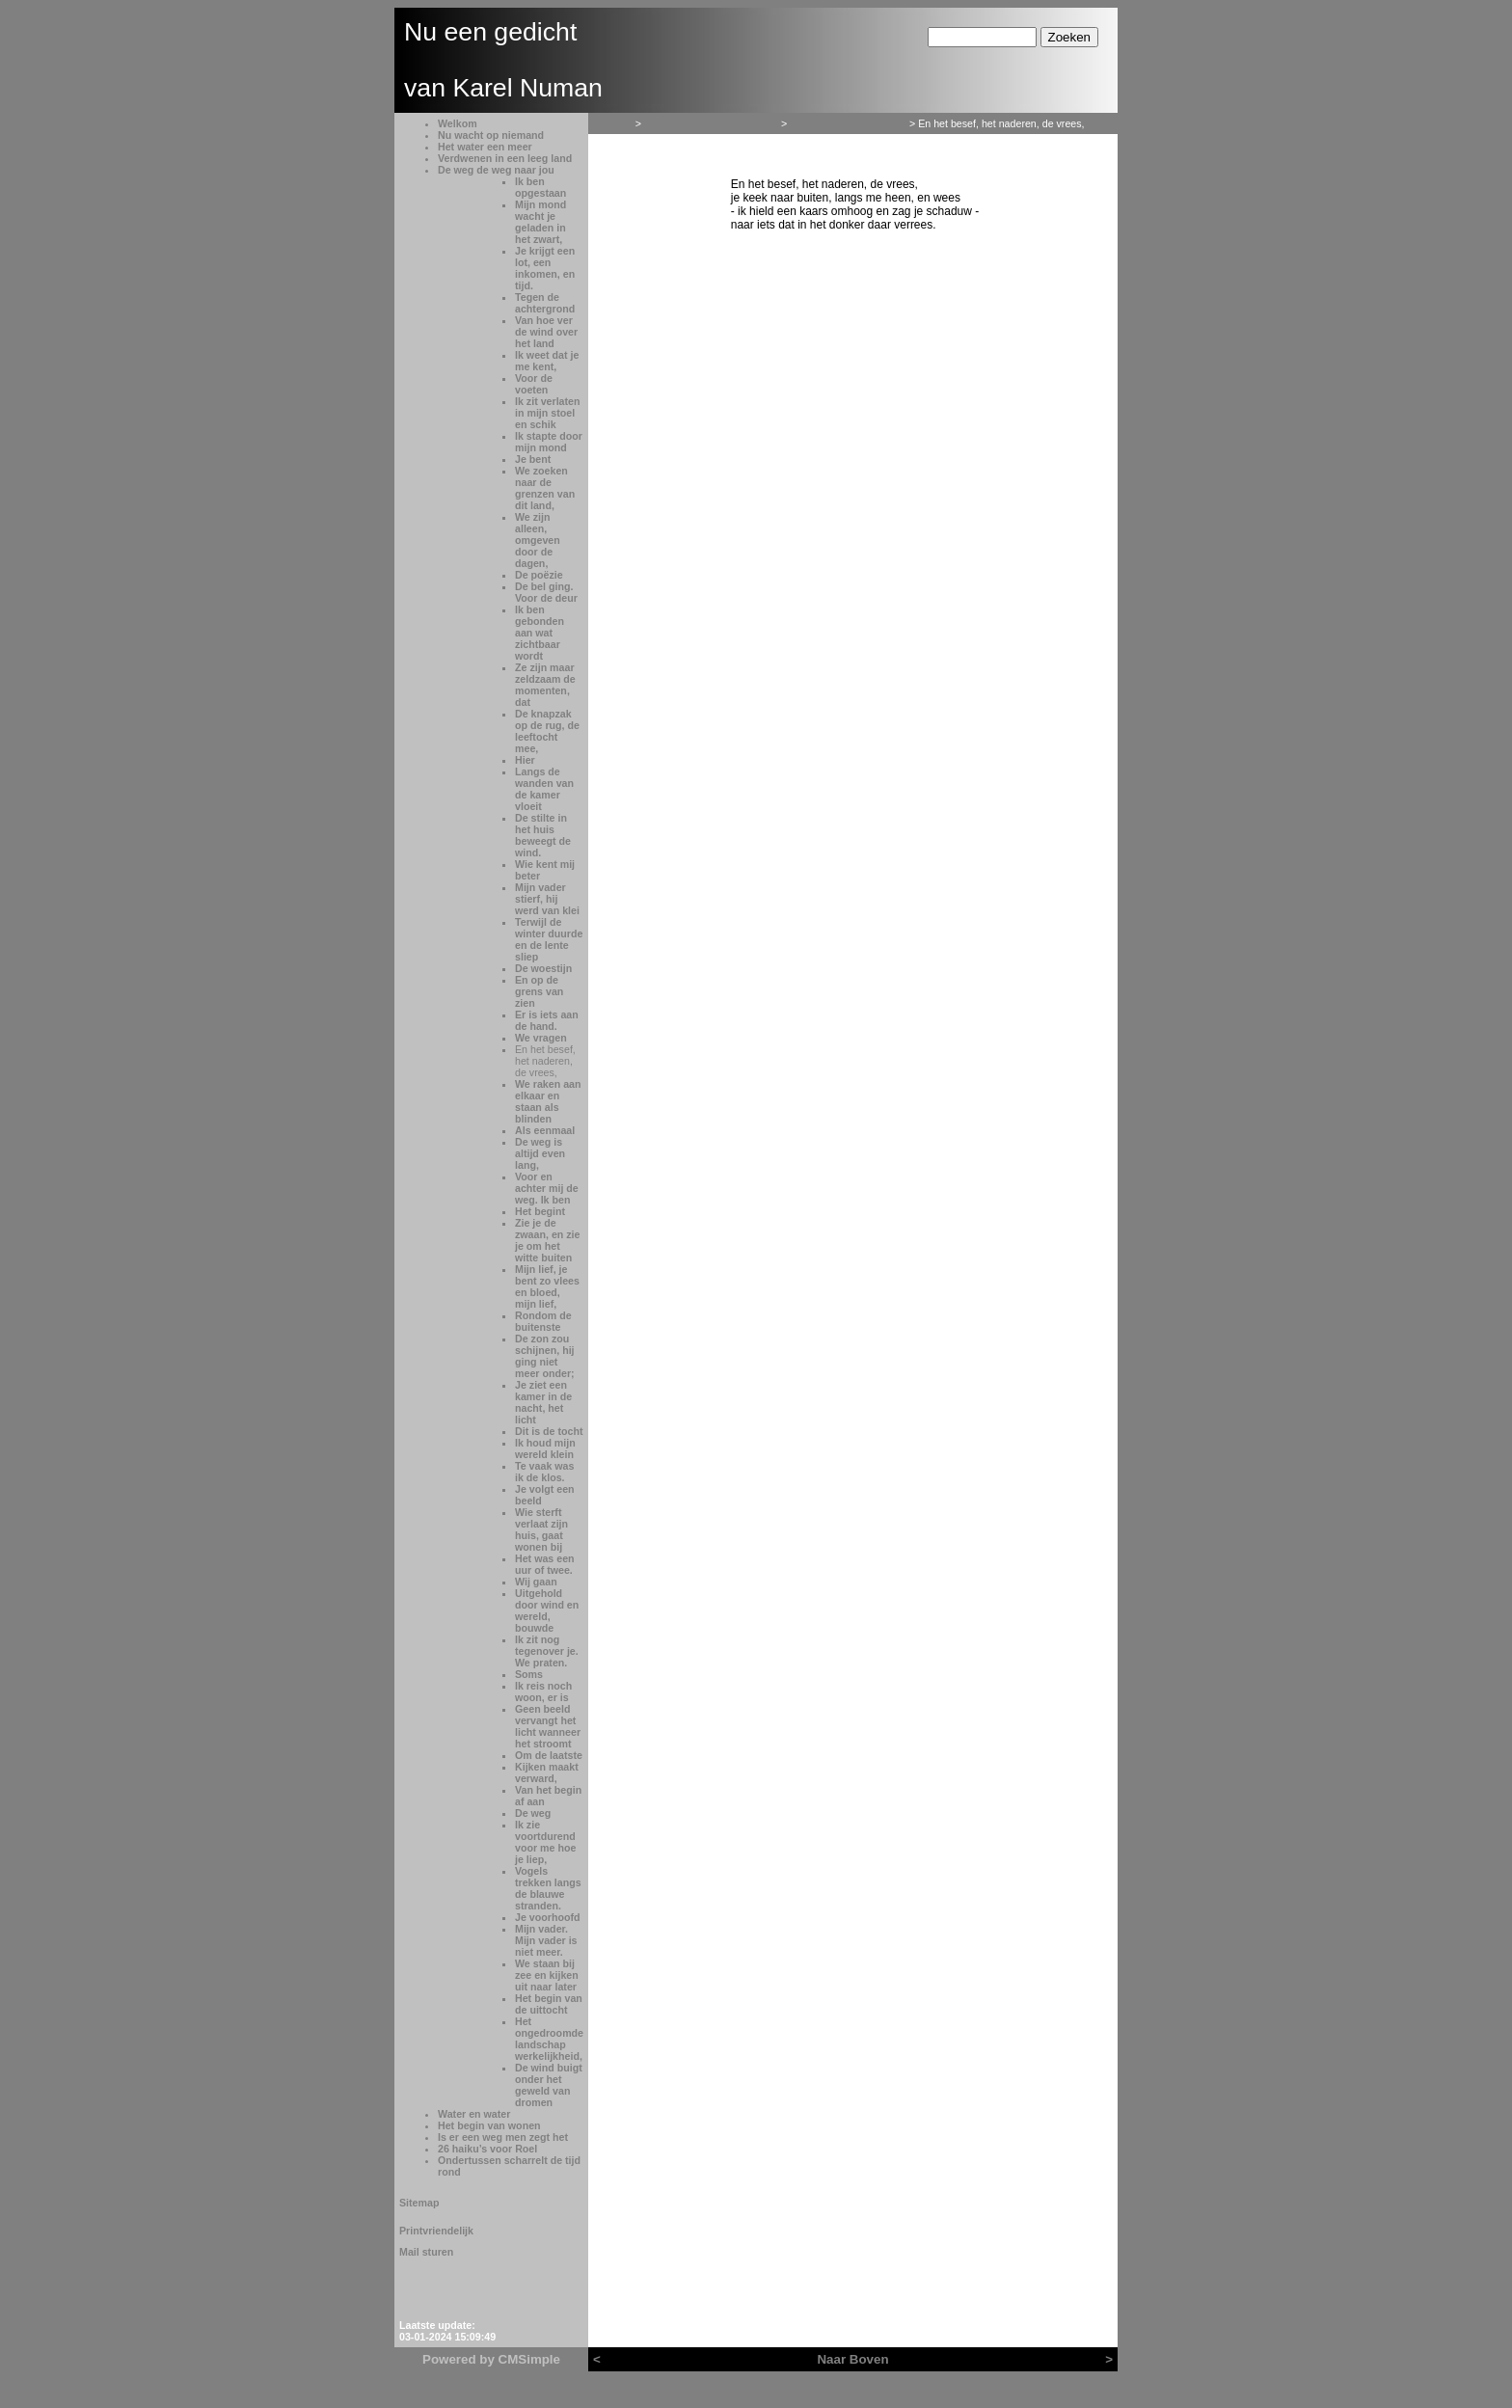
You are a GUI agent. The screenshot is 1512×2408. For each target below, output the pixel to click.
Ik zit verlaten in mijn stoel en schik (547, 412)
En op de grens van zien (539, 991)
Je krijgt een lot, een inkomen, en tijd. (545, 268)
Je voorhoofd (547, 1917)
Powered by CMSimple (491, 2359)
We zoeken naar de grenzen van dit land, (545, 488)
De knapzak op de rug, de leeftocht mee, (547, 731)
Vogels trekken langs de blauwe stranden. (548, 1888)
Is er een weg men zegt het (503, 2137)
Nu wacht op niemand (491, 135)
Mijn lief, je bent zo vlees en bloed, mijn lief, (547, 1286)
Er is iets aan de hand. (547, 1020)
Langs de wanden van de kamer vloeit (544, 789)
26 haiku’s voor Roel (487, 2148)
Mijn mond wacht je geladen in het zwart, (540, 222)
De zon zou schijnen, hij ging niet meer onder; (545, 1356)
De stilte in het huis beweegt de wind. (543, 835)
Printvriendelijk (436, 2230)
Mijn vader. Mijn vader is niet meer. (546, 1940)
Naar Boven (852, 2359)
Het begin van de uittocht (548, 2004)
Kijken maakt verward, (547, 1772)
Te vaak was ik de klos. (544, 1471)
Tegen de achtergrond (545, 302)
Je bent (533, 459)
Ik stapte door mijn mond (548, 441)
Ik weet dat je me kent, (547, 360)
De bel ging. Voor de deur (546, 592)
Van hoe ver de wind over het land (546, 331)
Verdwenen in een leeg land (505, 158)
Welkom (457, 123)
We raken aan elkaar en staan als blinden (548, 1101)
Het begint (540, 1211)
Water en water (474, 2114)
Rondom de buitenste (543, 1321)
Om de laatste (548, 1755)
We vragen (541, 1037)
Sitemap (419, 2202)
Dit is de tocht (548, 1431)
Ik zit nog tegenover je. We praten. (547, 1651)
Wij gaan (536, 1581)
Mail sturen (426, 2252)
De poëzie (539, 575)
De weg (533, 1813)
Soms (529, 1674)
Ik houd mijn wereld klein (545, 1448)
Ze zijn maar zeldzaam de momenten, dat (545, 685)
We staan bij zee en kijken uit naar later (547, 1975)
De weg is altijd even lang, (540, 1153)
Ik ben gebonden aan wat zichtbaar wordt (539, 633)
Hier (525, 760)
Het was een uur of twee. (545, 1564)
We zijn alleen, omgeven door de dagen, (537, 540)
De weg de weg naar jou (496, 170)
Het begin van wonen (489, 2125)
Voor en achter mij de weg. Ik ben (547, 1188)
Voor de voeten (534, 383)
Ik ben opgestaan (540, 187)
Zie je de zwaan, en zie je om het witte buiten (547, 1240)
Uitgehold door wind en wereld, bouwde (547, 1610)
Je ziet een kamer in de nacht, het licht (543, 1402)
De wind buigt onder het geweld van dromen (548, 2085)
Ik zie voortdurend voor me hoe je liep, (545, 1842)
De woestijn (543, 968)
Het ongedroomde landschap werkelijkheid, (549, 2039)
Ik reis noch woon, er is (543, 1691)
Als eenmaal (545, 1130)
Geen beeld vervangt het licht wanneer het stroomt (547, 1726)
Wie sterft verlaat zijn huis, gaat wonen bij (541, 1529)
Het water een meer (485, 146)
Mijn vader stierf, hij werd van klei (547, 898)
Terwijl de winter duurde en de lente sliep (548, 939)
